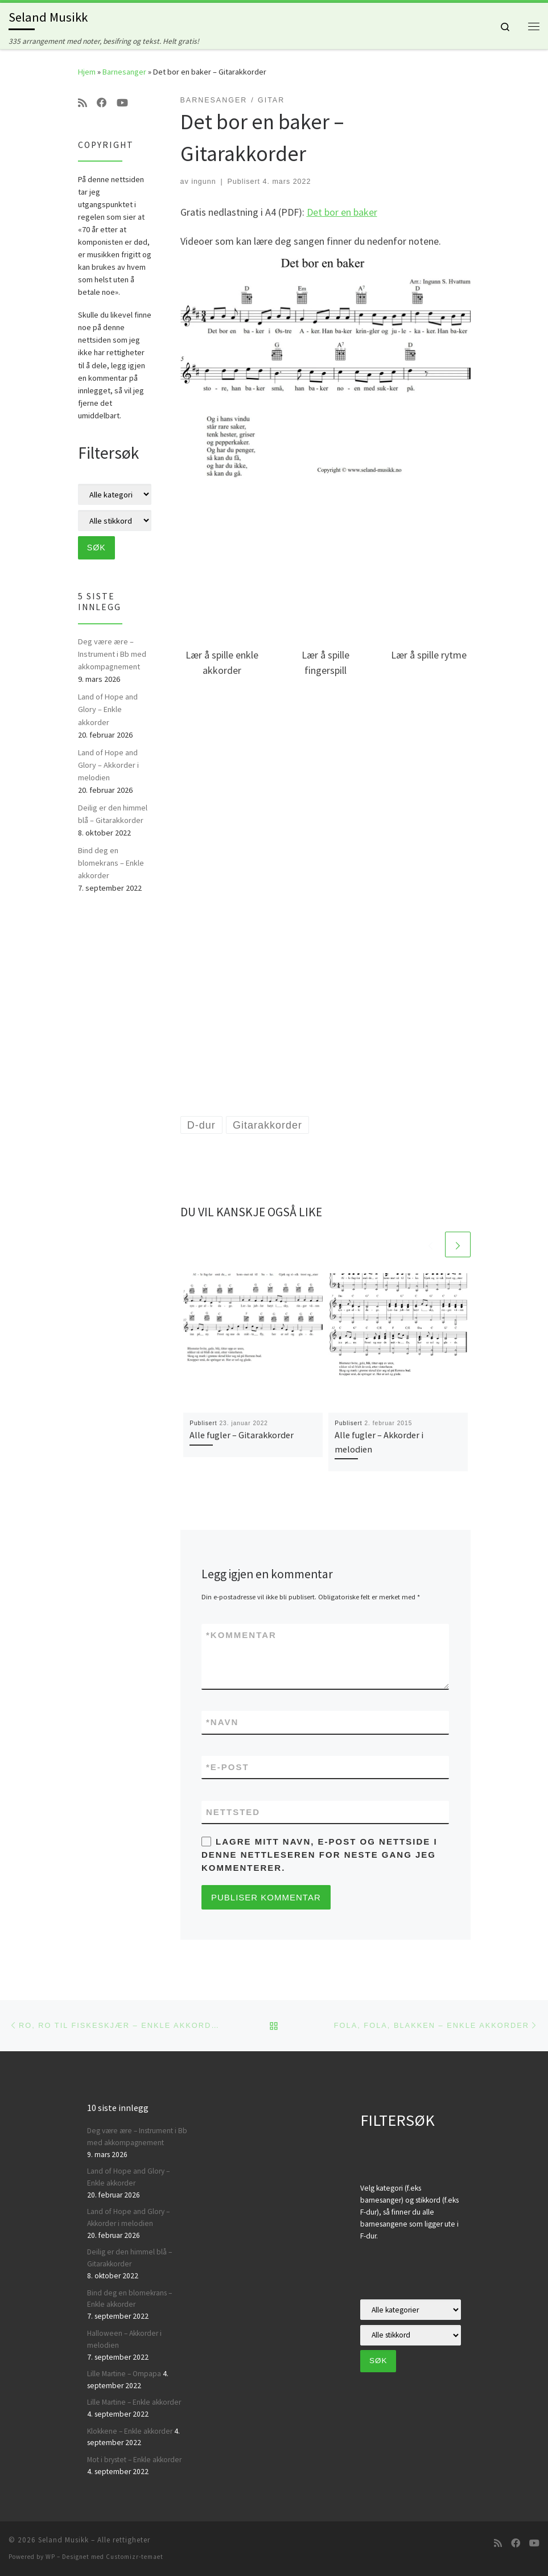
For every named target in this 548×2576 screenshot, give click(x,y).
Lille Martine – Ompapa (124, 2374)
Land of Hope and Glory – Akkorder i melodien (108, 765)
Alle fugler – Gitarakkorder (241, 1435)
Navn (222, 1722)
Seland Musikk (63, 2540)
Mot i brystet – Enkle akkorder (134, 2459)
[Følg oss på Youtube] (122, 103)
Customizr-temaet (134, 2557)
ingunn (203, 182)
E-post (227, 1766)
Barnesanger (124, 72)
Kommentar (241, 1634)
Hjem (87, 72)
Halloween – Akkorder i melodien (124, 2339)
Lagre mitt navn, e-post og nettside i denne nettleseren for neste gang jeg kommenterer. (319, 1855)
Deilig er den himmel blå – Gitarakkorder (112, 814)
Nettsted (233, 1812)
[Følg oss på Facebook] (102, 103)
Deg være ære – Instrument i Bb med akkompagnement (112, 654)
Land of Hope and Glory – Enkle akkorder (108, 709)
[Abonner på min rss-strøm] (82, 103)
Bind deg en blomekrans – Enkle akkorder (111, 862)
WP (50, 2557)
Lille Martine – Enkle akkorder (134, 2402)
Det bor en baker (342, 212)
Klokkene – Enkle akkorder (129, 2431)
